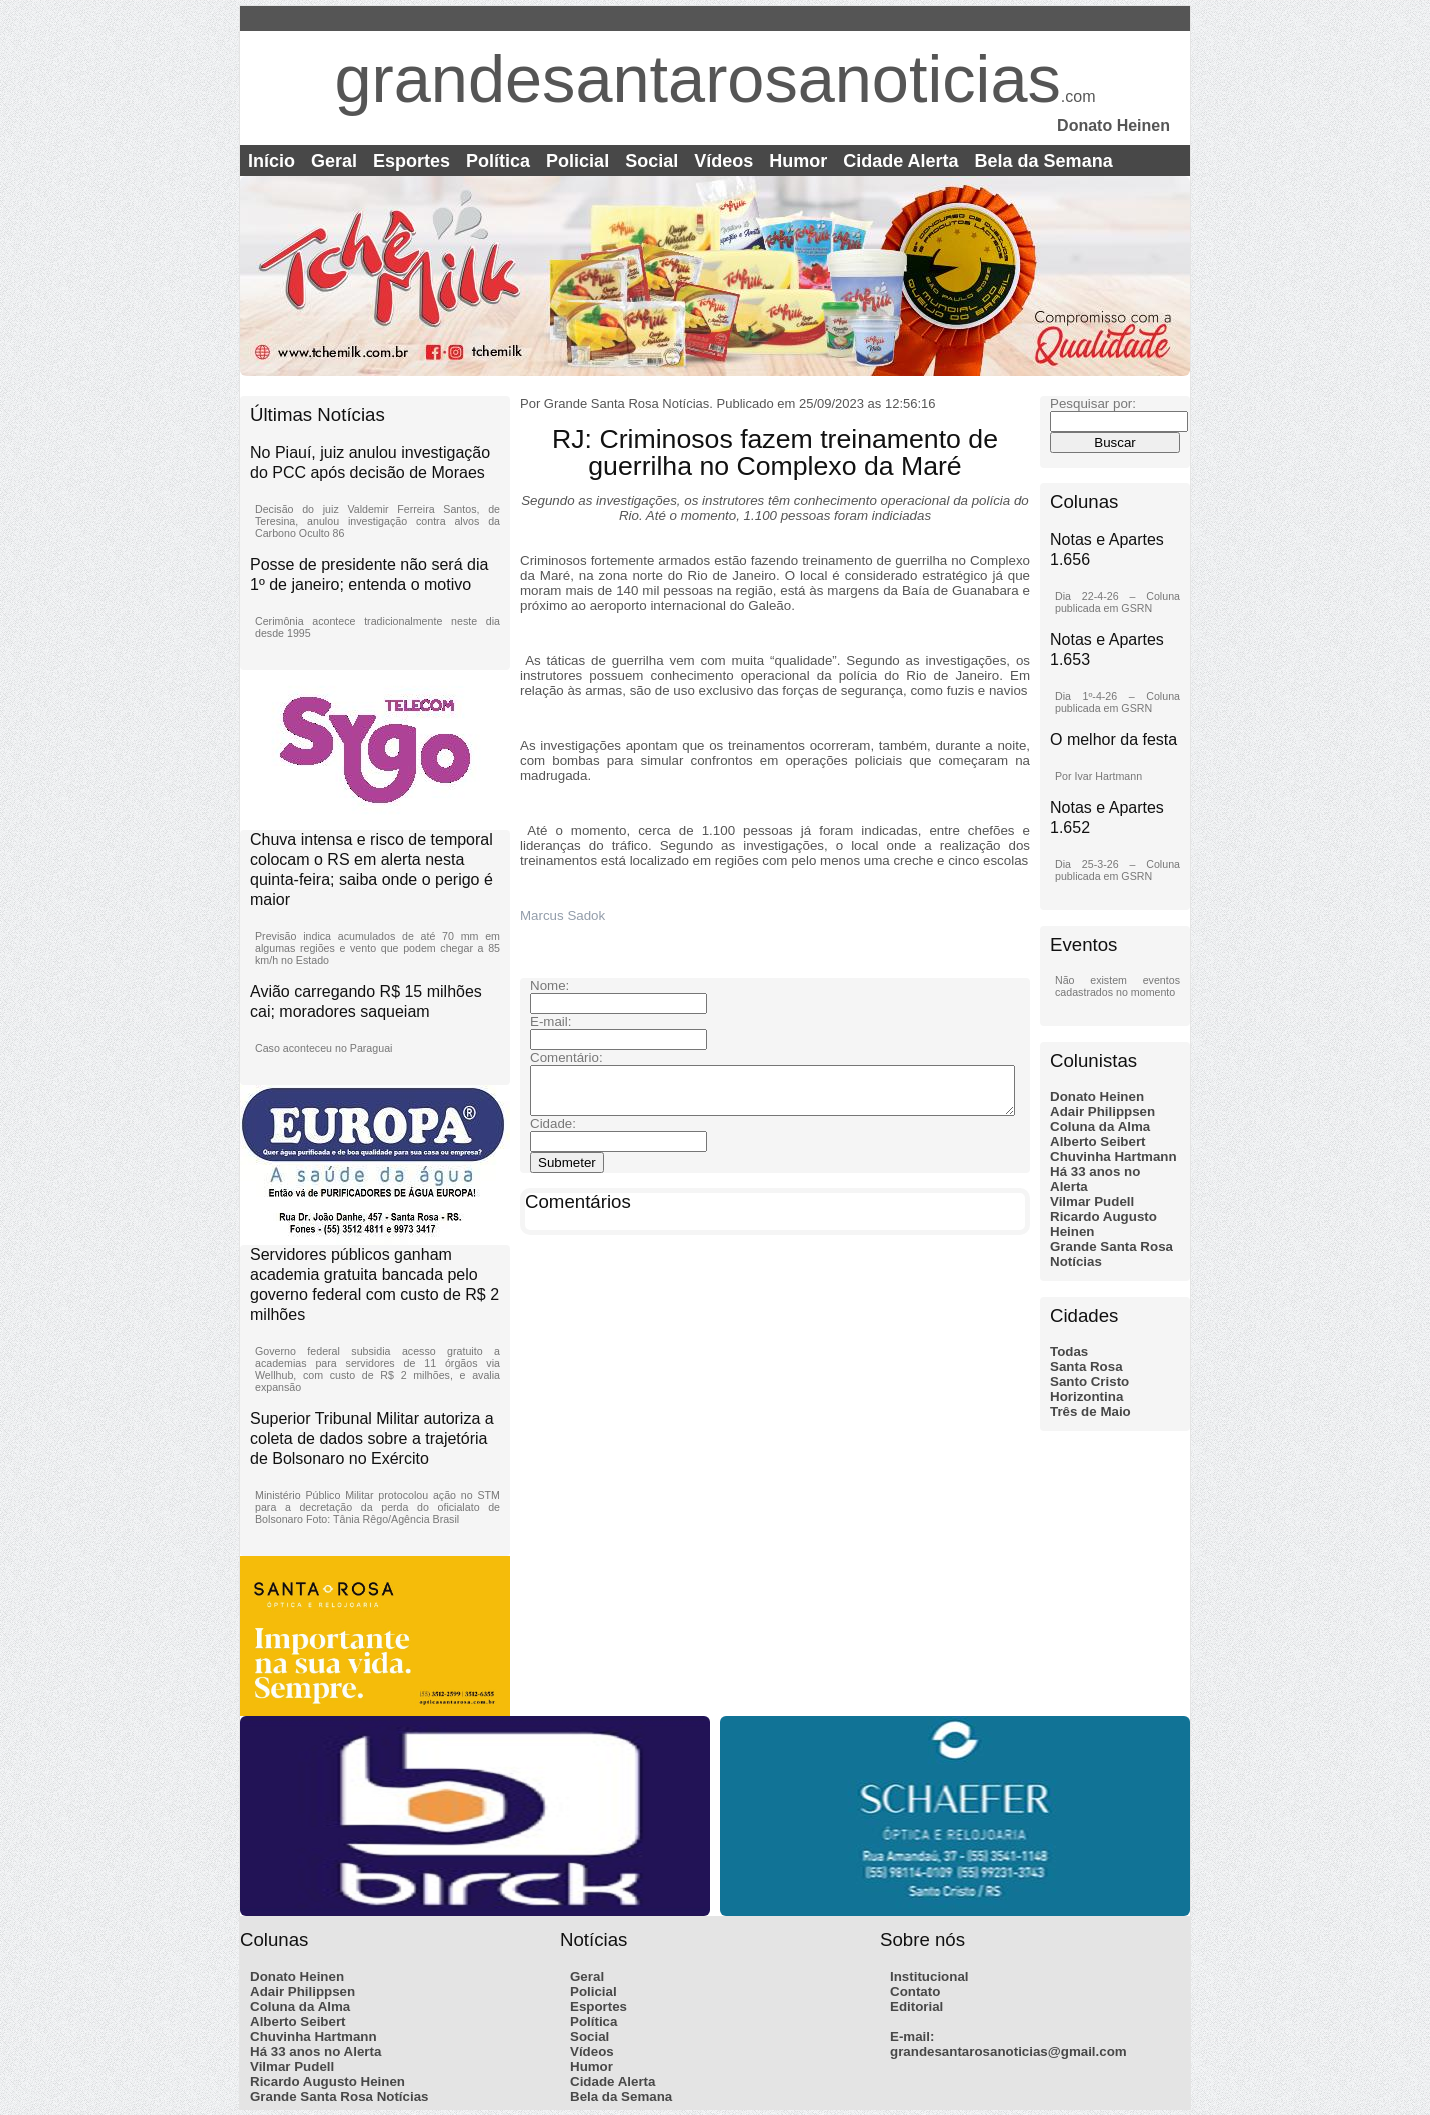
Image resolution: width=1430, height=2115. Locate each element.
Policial (577, 161)
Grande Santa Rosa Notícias (339, 2096)
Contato (915, 1991)
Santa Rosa (1086, 1366)
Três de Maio (1090, 1411)
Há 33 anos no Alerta (315, 2051)
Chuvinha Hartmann (1113, 1156)
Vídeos (723, 161)
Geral (334, 161)
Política (498, 161)
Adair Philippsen (1102, 1111)
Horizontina (1086, 1396)
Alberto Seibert (1098, 1141)
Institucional (929, 1976)
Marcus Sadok (564, 915)
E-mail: (912, 2036)
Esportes (411, 161)
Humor (798, 161)
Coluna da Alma (1100, 1126)
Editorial (916, 2006)
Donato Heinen (1097, 1096)
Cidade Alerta (900, 161)
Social (651, 161)
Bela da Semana (1044, 161)
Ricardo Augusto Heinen (327, 2081)
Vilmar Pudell (1092, 1201)
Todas (1069, 1351)
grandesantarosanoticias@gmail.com (1008, 2051)
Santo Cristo (1089, 1381)
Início (271, 161)
